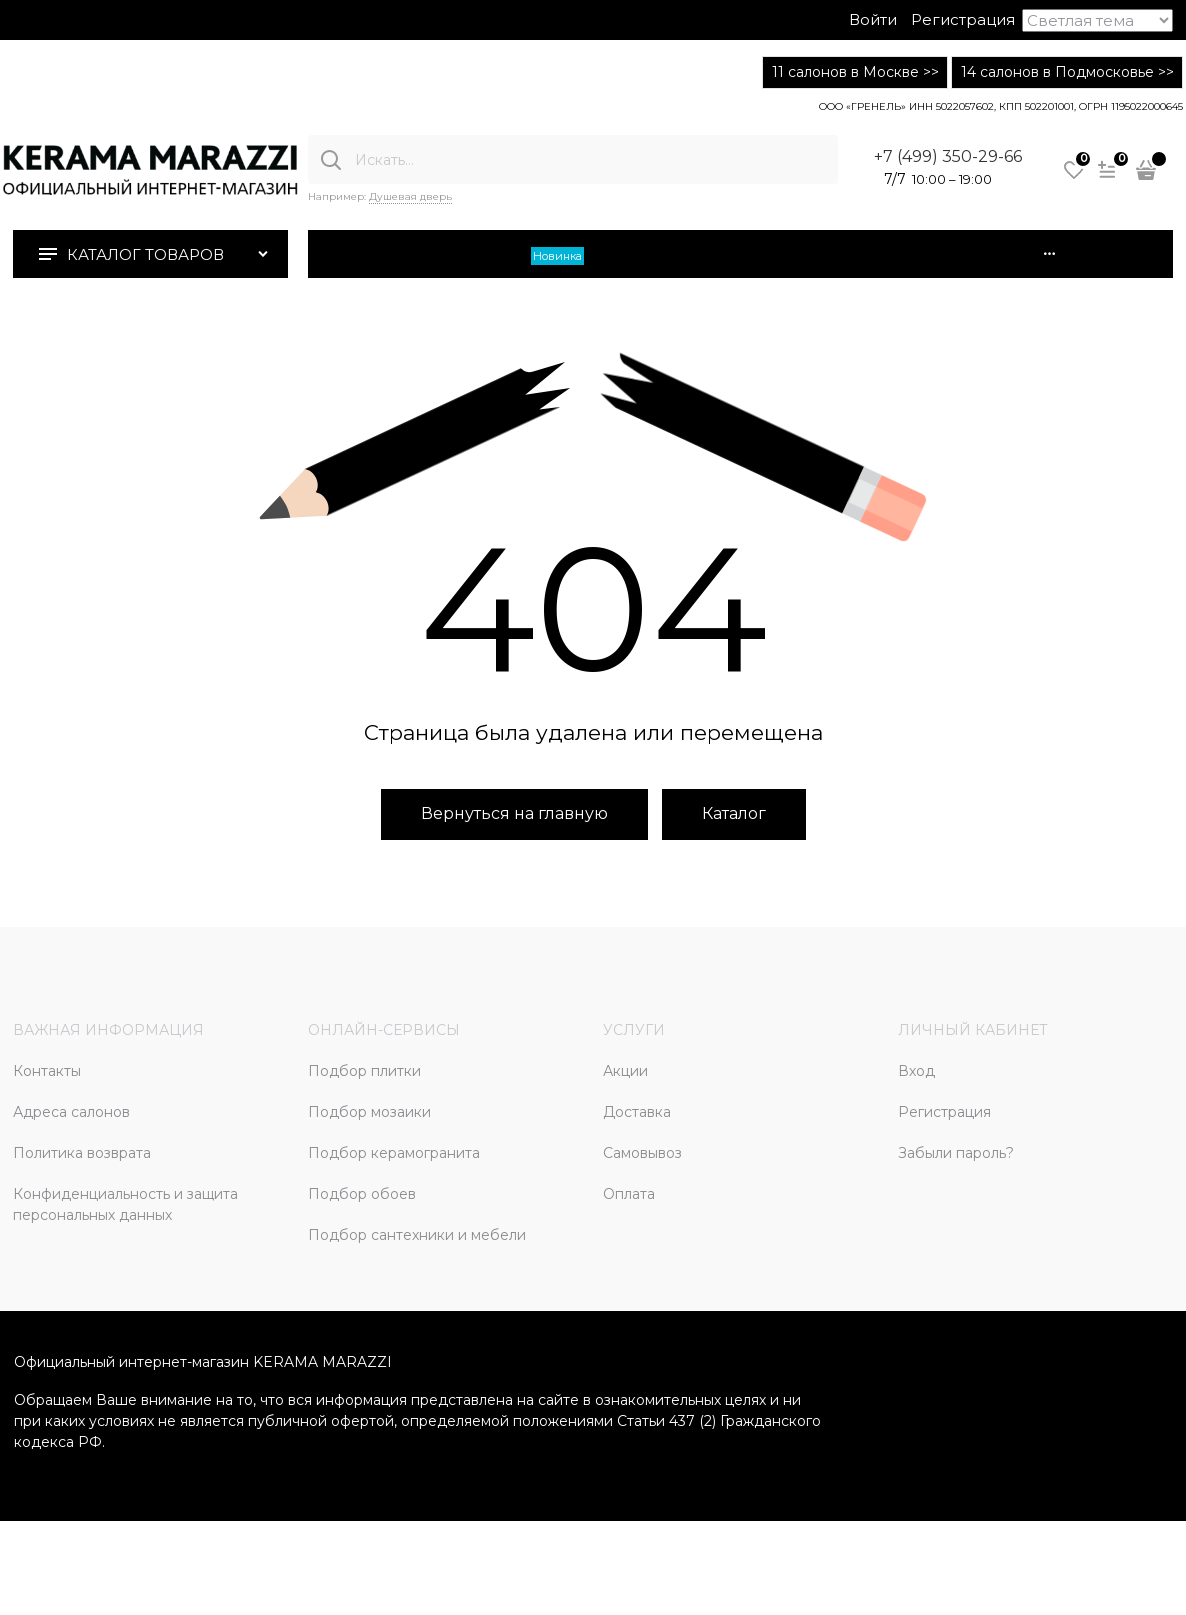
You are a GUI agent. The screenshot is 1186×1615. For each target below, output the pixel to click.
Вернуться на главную (514, 813)
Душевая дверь (410, 196)
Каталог (734, 813)
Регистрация (963, 19)
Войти (873, 19)
